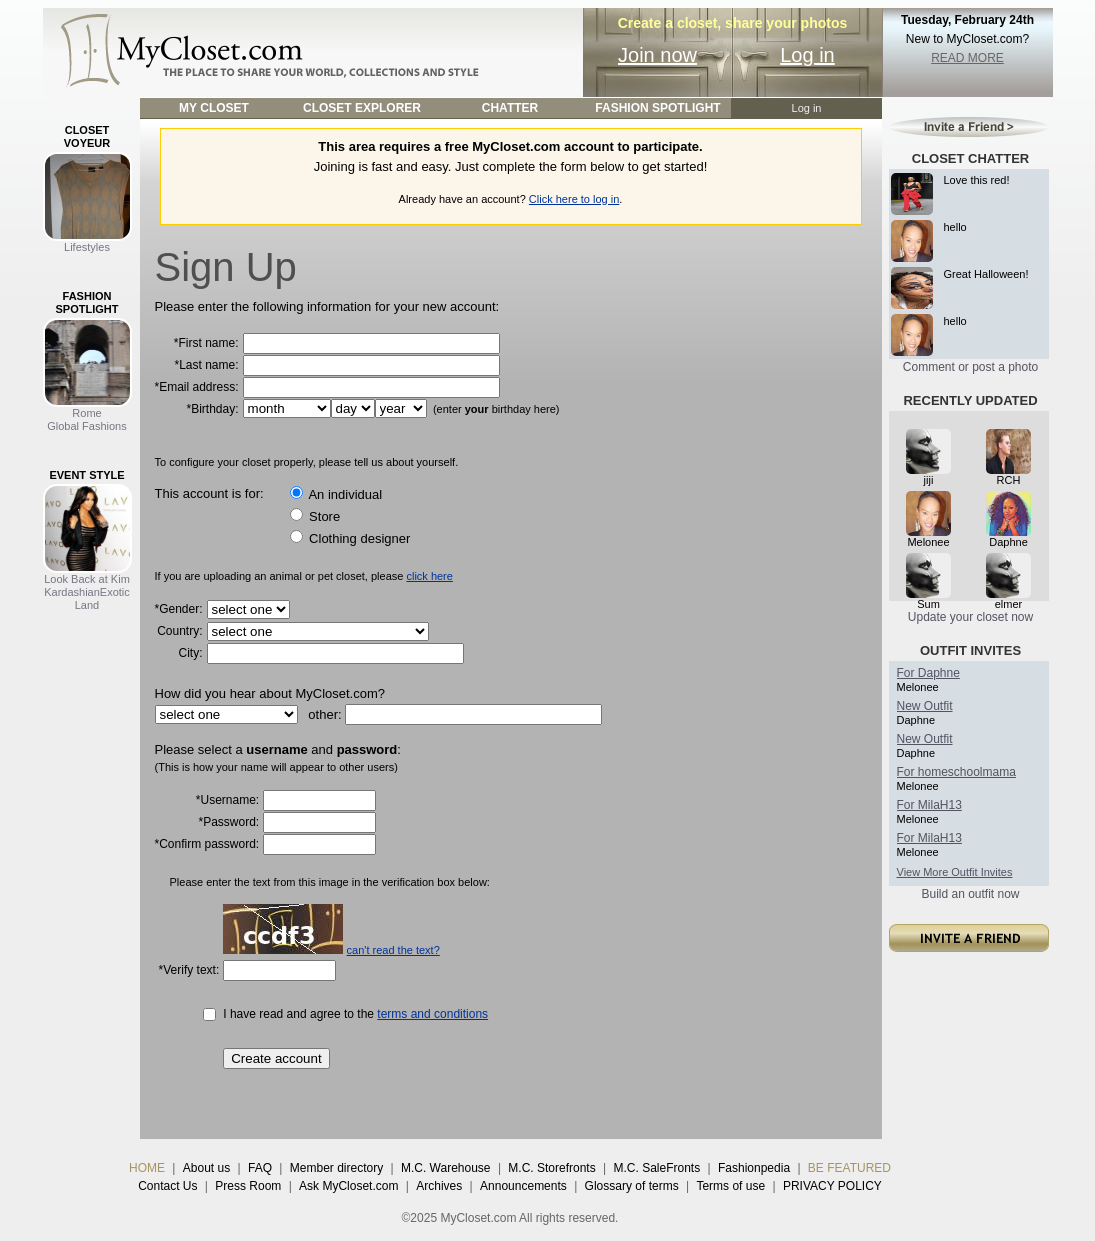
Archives (439, 1186)
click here (429, 576)
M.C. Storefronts (551, 1168)
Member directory (336, 1168)
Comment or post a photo (970, 367)
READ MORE (967, 58)
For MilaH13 (929, 805)
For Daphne (928, 673)
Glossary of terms (632, 1186)
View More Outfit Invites (955, 872)
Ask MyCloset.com (348, 1186)
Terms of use (730, 1186)
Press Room (248, 1186)
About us (206, 1168)
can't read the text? (393, 950)
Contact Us (167, 1186)
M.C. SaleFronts (657, 1168)
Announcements (523, 1186)
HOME (147, 1168)
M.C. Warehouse (446, 1168)
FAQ (260, 1168)
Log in (807, 55)
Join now (657, 55)
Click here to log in (574, 199)
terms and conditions (432, 1014)
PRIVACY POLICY (832, 1186)
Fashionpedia (754, 1168)
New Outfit (925, 706)
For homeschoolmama (956, 772)
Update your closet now (970, 617)
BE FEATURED (849, 1168)
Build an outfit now (970, 894)
